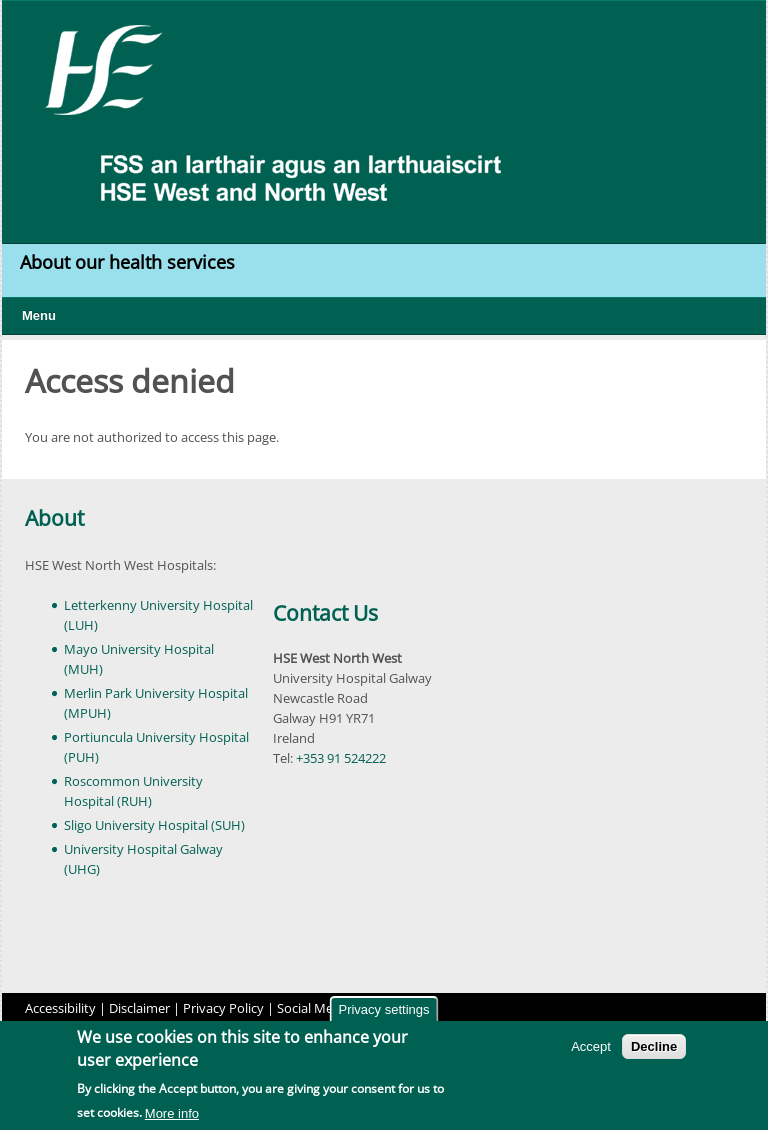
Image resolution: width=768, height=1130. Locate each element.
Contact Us (325, 613)
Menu (39, 315)
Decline (654, 1049)
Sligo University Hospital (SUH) (154, 825)
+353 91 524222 (341, 758)
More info (172, 1116)
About (54, 518)
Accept (591, 1049)
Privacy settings (383, 1012)
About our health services (130, 262)
